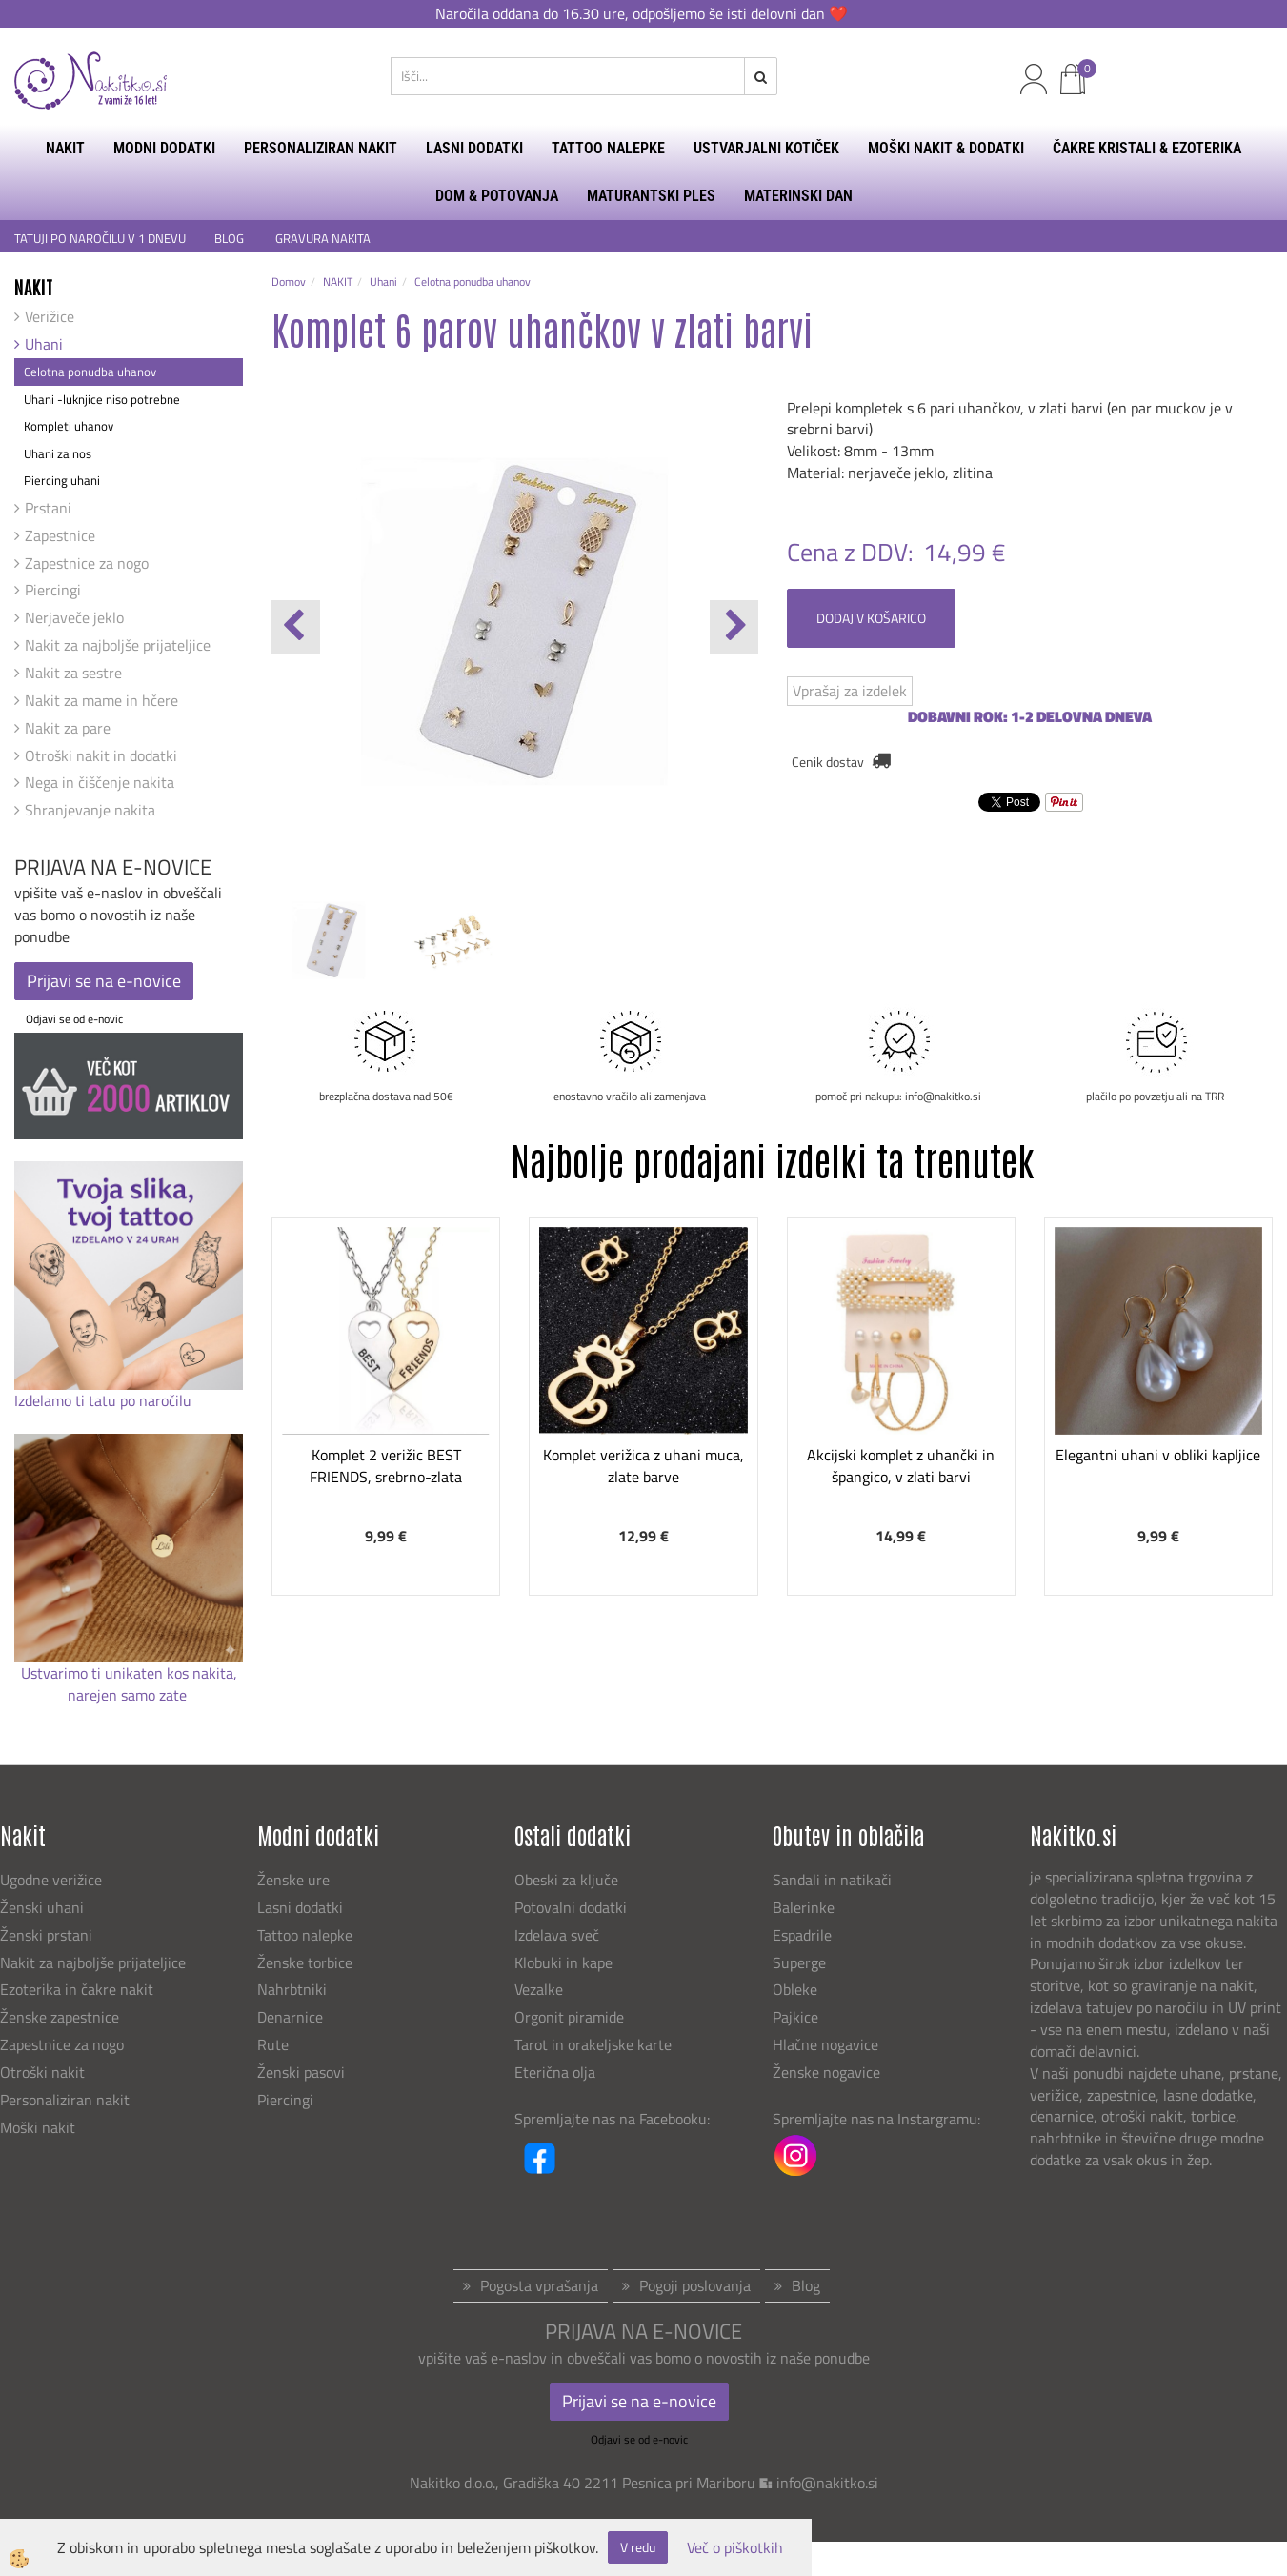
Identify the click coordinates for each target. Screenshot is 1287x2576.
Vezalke (538, 1989)
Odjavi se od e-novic (74, 1019)
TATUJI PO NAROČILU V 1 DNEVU (100, 239)
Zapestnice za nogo (87, 563)
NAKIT (65, 148)
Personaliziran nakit (65, 2099)
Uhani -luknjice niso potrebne (102, 399)
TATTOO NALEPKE (608, 148)
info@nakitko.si (827, 2482)
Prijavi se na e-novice (104, 981)
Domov (288, 281)
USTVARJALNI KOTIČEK (766, 148)
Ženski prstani (48, 1934)
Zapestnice (60, 535)
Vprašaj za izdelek (850, 690)
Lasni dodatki (300, 1907)
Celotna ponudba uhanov (90, 371)
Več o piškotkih (735, 2548)
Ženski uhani (44, 1907)
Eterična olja (554, 2072)
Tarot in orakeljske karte (593, 2044)
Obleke (795, 1989)
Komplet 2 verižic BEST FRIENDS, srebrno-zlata (386, 1465)
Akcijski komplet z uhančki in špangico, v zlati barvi (901, 1465)
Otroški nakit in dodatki (101, 755)
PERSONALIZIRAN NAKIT (320, 148)
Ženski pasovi (303, 2072)
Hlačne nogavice (825, 2044)
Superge (799, 1962)
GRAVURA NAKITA (323, 239)
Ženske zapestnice (61, 2016)
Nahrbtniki (292, 1989)
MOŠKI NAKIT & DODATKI (946, 148)
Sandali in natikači (834, 1879)
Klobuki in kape (563, 1962)
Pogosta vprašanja (539, 2285)
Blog (806, 2285)
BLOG (230, 239)
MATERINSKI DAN (798, 196)
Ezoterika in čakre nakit (78, 1989)
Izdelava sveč (556, 1934)
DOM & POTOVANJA (496, 196)
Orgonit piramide (569, 2016)
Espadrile (802, 1934)
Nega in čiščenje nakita (99, 782)
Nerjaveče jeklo (74, 617)
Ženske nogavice (826, 2072)
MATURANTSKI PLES (651, 196)
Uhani (44, 343)
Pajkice (795, 2016)
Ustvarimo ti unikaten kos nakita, (129, 1672)
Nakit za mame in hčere (101, 700)
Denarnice (290, 2016)
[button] (734, 627)
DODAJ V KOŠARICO (871, 618)
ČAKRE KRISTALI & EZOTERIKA (1147, 148)
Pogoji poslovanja (695, 2285)
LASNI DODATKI (474, 148)
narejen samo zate (129, 1694)
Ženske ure (295, 1879)
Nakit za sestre (73, 672)
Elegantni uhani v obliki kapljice (1158, 1454)
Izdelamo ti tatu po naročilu (104, 1400)
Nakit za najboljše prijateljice (118, 645)
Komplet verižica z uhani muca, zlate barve (643, 1465)
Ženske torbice (304, 1962)
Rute (273, 2044)
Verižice (49, 316)
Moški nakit (39, 2127)
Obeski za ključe (566, 1879)
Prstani (48, 507)
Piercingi (53, 589)
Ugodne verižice (51, 1879)
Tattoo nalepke (304, 1934)
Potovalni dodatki (570, 1907)
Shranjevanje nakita (90, 809)
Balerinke (804, 1907)
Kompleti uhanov (68, 425)
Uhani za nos (57, 453)
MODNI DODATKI (164, 148)
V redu (637, 2547)
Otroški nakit (42, 2072)
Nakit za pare (68, 727)
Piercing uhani (62, 480)
